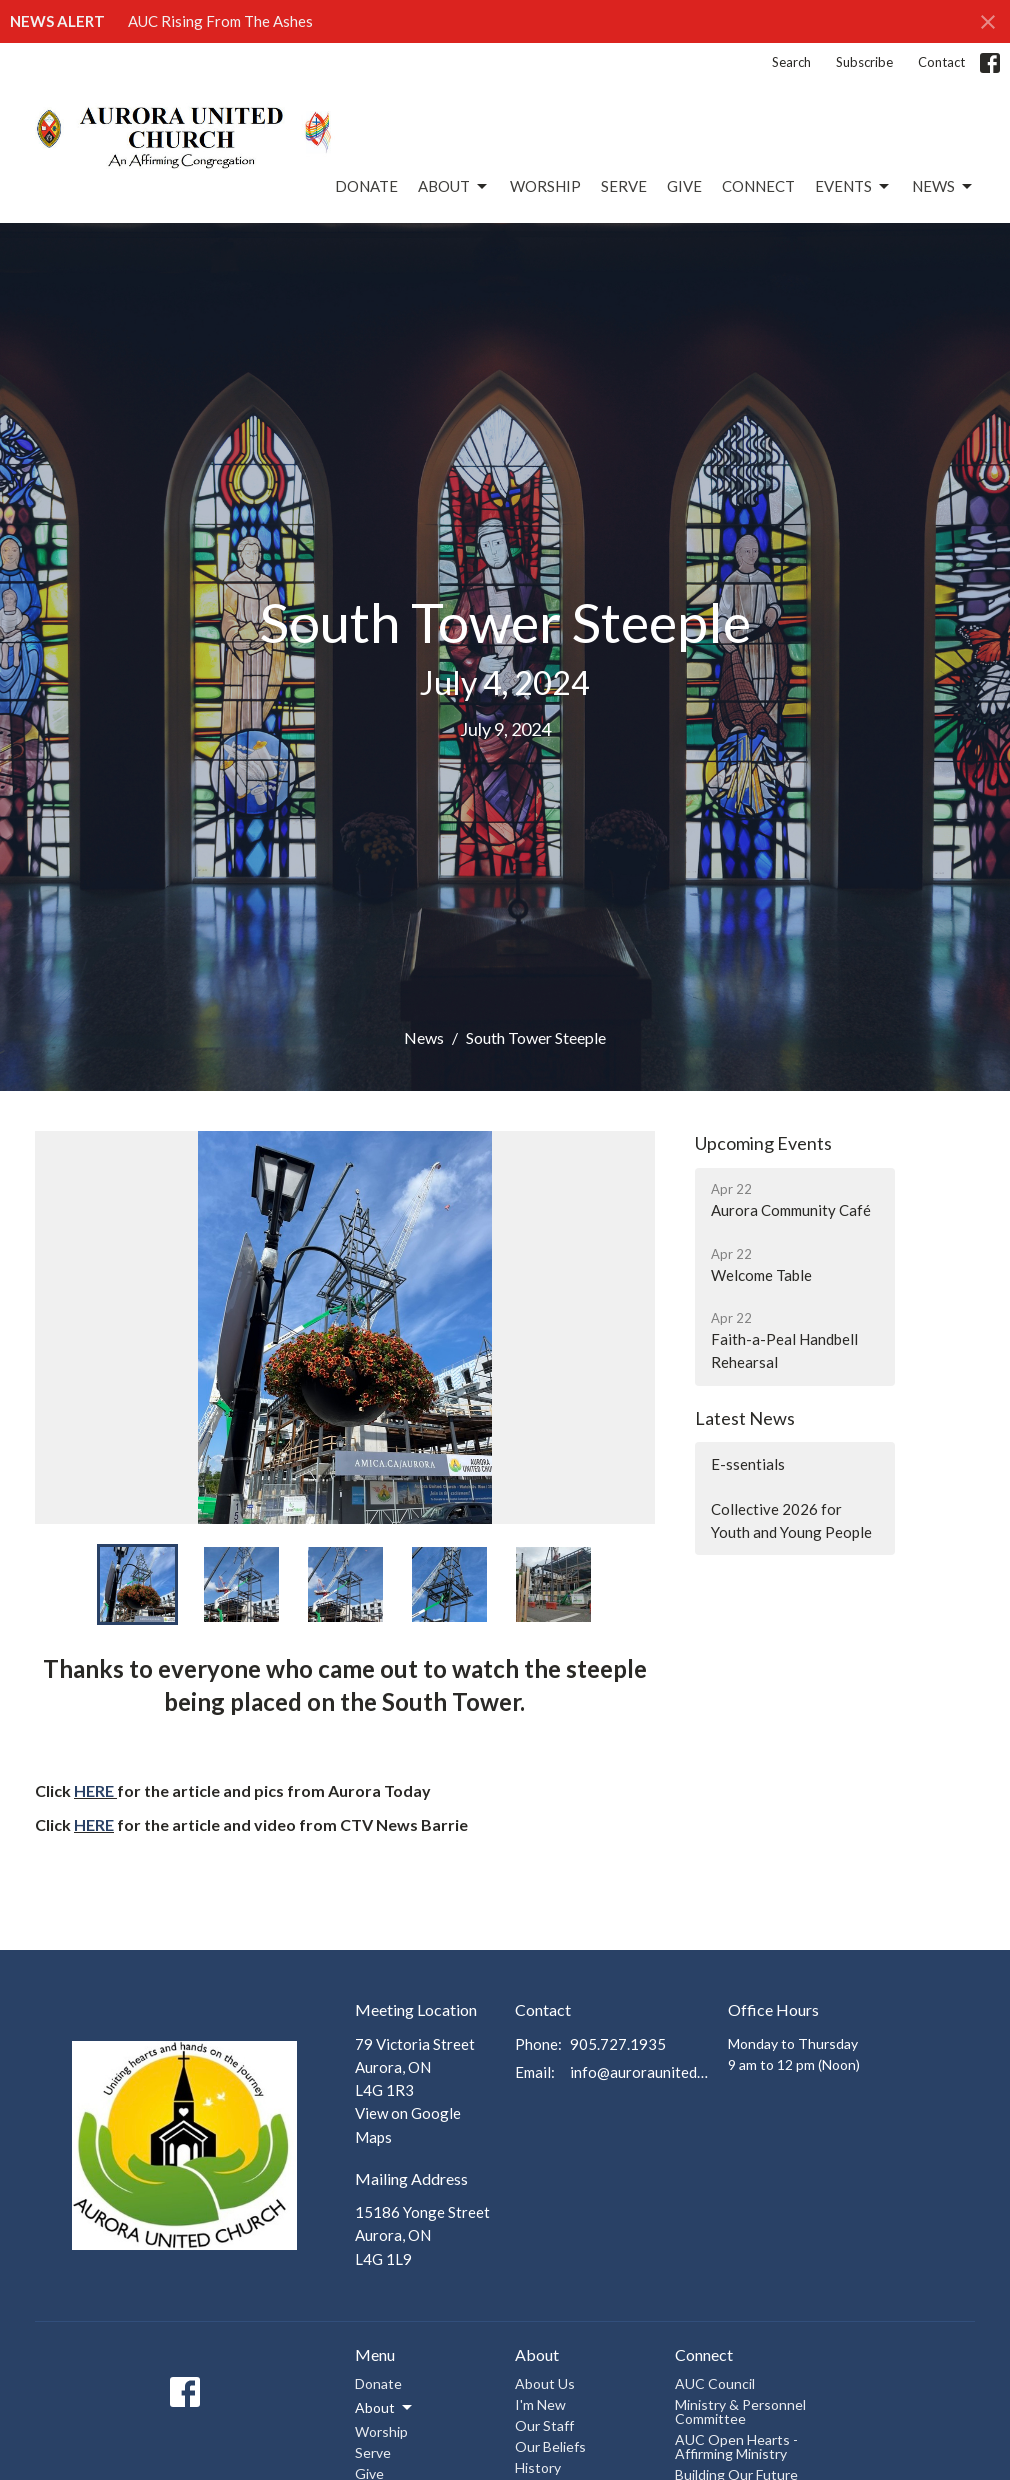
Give (684, 186)
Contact (941, 62)
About (454, 187)
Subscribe (864, 62)
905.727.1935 (618, 2044)
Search (791, 62)
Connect (758, 186)
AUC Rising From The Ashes (220, 21)
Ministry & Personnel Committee (740, 2411)
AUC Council (715, 2383)
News (943, 187)
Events (853, 187)
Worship (545, 186)
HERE (94, 1790)
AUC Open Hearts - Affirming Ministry (736, 2446)
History (538, 2467)
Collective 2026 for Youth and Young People (791, 1520)
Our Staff (544, 2425)
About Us (545, 2383)
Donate (366, 186)
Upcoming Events (763, 1143)
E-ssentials (748, 1464)
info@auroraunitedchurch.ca (639, 2072)
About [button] (385, 2408)
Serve (624, 186)
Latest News (745, 1418)
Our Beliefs (550, 2446)
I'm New (540, 2404)
